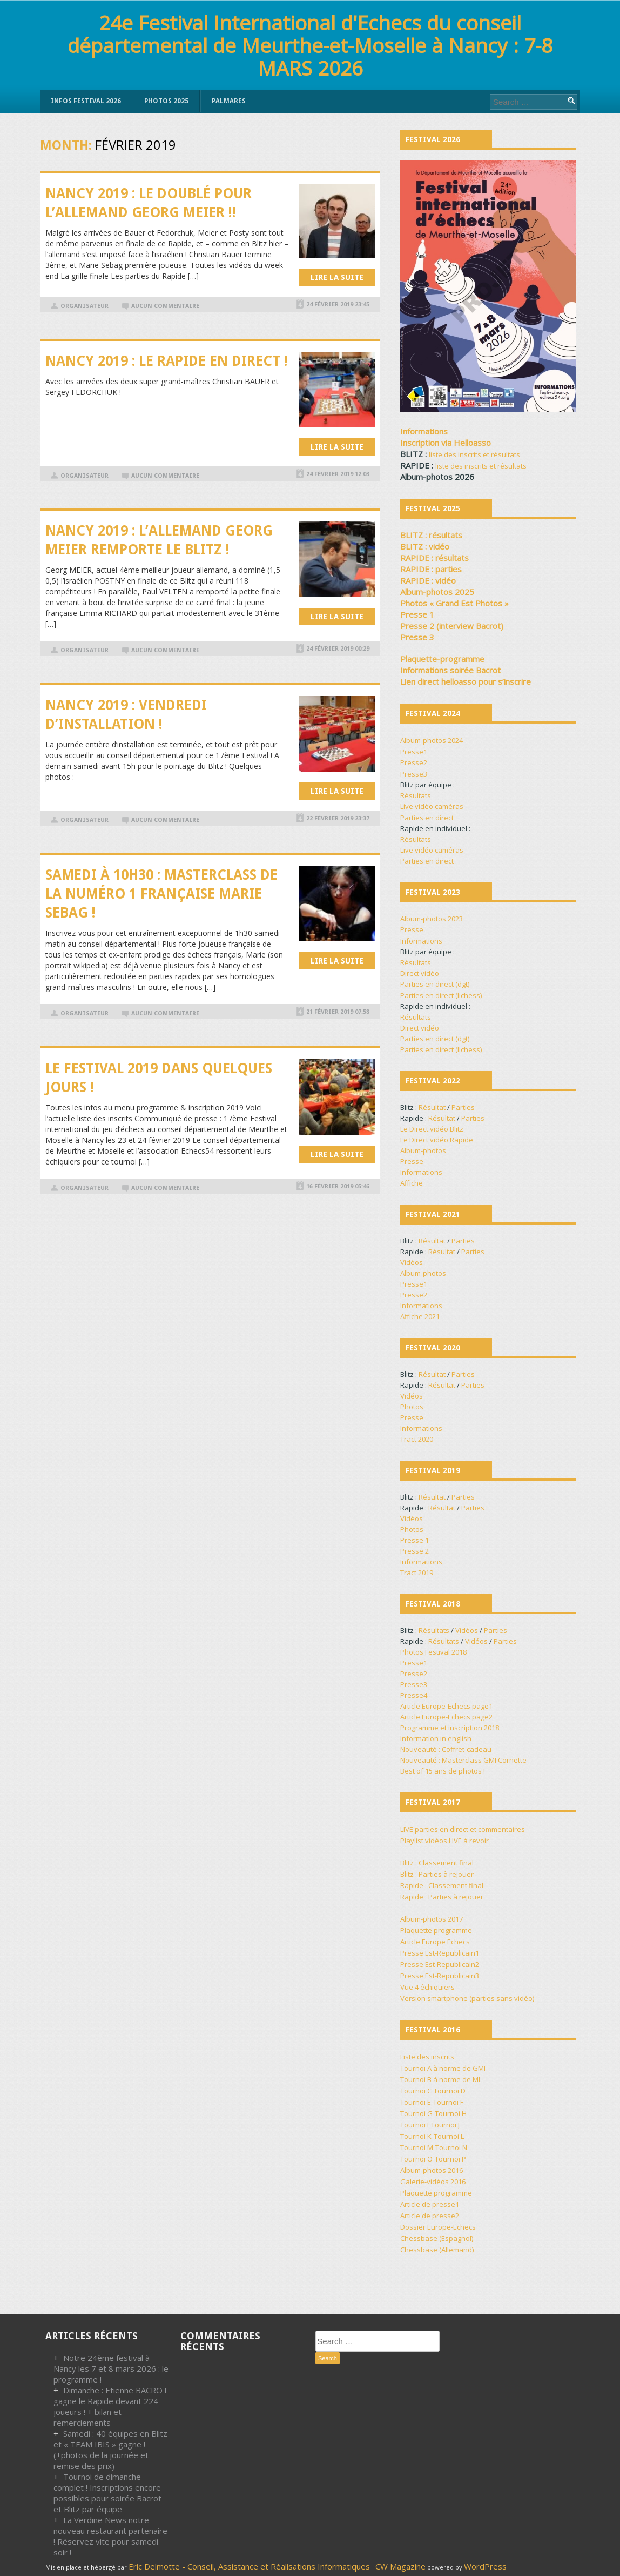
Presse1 (413, 752)
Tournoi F (448, 2102)
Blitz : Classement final (437, 1863)
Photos (411, 1406)
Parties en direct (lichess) (441, 995)
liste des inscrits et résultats (474, 454)
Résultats (415, 795)
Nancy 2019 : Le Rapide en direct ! (166, 361)
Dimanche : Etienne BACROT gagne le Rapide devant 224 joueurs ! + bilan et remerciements (110, 2406)
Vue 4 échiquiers (427, 1987)
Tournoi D (450, 2091)
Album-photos (423, 1150)
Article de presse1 (429, 2204)
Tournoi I (414, 2125)
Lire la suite (337, 277)
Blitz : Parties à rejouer (437, 1874)
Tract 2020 (416, 1439)
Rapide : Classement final (441, 1885)
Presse (411, 929)
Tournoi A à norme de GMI (443, 2068)
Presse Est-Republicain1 (439, 1953)
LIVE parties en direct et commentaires (462, 1829)
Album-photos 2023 (431, 919)
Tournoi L (449, 2136)
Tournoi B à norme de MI (440, 2079)
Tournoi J (445, 2125)
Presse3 (413, 774)
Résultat (432, 1107)
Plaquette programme (436, 1930)
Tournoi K (416, 2136)
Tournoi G (416, 2113)
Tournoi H (451, 2113)
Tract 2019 (416, 1572)
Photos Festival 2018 (433, 1652)
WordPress (485, 2566)
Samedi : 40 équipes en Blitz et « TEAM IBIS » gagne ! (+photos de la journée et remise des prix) (110, 2449)
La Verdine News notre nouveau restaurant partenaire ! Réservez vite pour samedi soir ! (110, 2536)
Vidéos (411, 1262)
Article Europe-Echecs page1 (446, 1706)
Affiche (411, 1183)
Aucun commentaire (165, 306)
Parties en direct (427, 817)
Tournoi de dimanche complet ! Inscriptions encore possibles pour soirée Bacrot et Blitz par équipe (107, 2492)
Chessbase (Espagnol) (436, 2238)
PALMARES (229, 101)
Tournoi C (416, 2091)
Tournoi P (450, 2159)
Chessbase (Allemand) (437, 2249)
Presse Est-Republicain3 (439, 1975)
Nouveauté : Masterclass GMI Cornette (463, 1760)
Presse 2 (414, 1551)
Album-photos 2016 (431, 2170)
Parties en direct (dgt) (434, 984)
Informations (421, 941)
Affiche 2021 (420, 1316)
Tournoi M (416, 2147)
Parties (463, 1107)
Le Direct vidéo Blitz (431, 1129)
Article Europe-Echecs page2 (446, 1717)
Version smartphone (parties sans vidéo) (467, 1998)
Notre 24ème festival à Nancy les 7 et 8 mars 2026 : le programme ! (111, 2368)
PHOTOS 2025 (166, 101)
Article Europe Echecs (435, 1941)
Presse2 (413, 762)
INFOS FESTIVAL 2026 (86, 101)
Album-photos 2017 (431, 1919)
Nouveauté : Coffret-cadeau (445, 1749)
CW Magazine (400, 2566)
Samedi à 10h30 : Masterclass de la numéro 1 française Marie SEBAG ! (161, 894)
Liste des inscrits (427, 2057)
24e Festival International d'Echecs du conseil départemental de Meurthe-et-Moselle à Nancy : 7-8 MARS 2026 (310, 45)
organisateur (84, 306)
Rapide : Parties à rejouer (441, 1897)
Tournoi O (416, 2159)
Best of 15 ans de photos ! (442, 1771)
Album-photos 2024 (431, 740)
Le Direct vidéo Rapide (436, 1140)
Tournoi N (451, 2147)
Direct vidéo (419, 973)
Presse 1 (414, 1540)
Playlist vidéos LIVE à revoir (444, 1840)
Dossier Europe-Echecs (438, 2227)
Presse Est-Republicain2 (439, 1964)
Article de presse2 (429, 2215)
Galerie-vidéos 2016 (433, 2181)
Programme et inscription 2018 (449, 1727)
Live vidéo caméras (431, 806)
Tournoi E (415, 2102)
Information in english (435, 1738)
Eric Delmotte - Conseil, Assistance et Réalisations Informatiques (249, 2566)
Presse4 (413, 1695)
